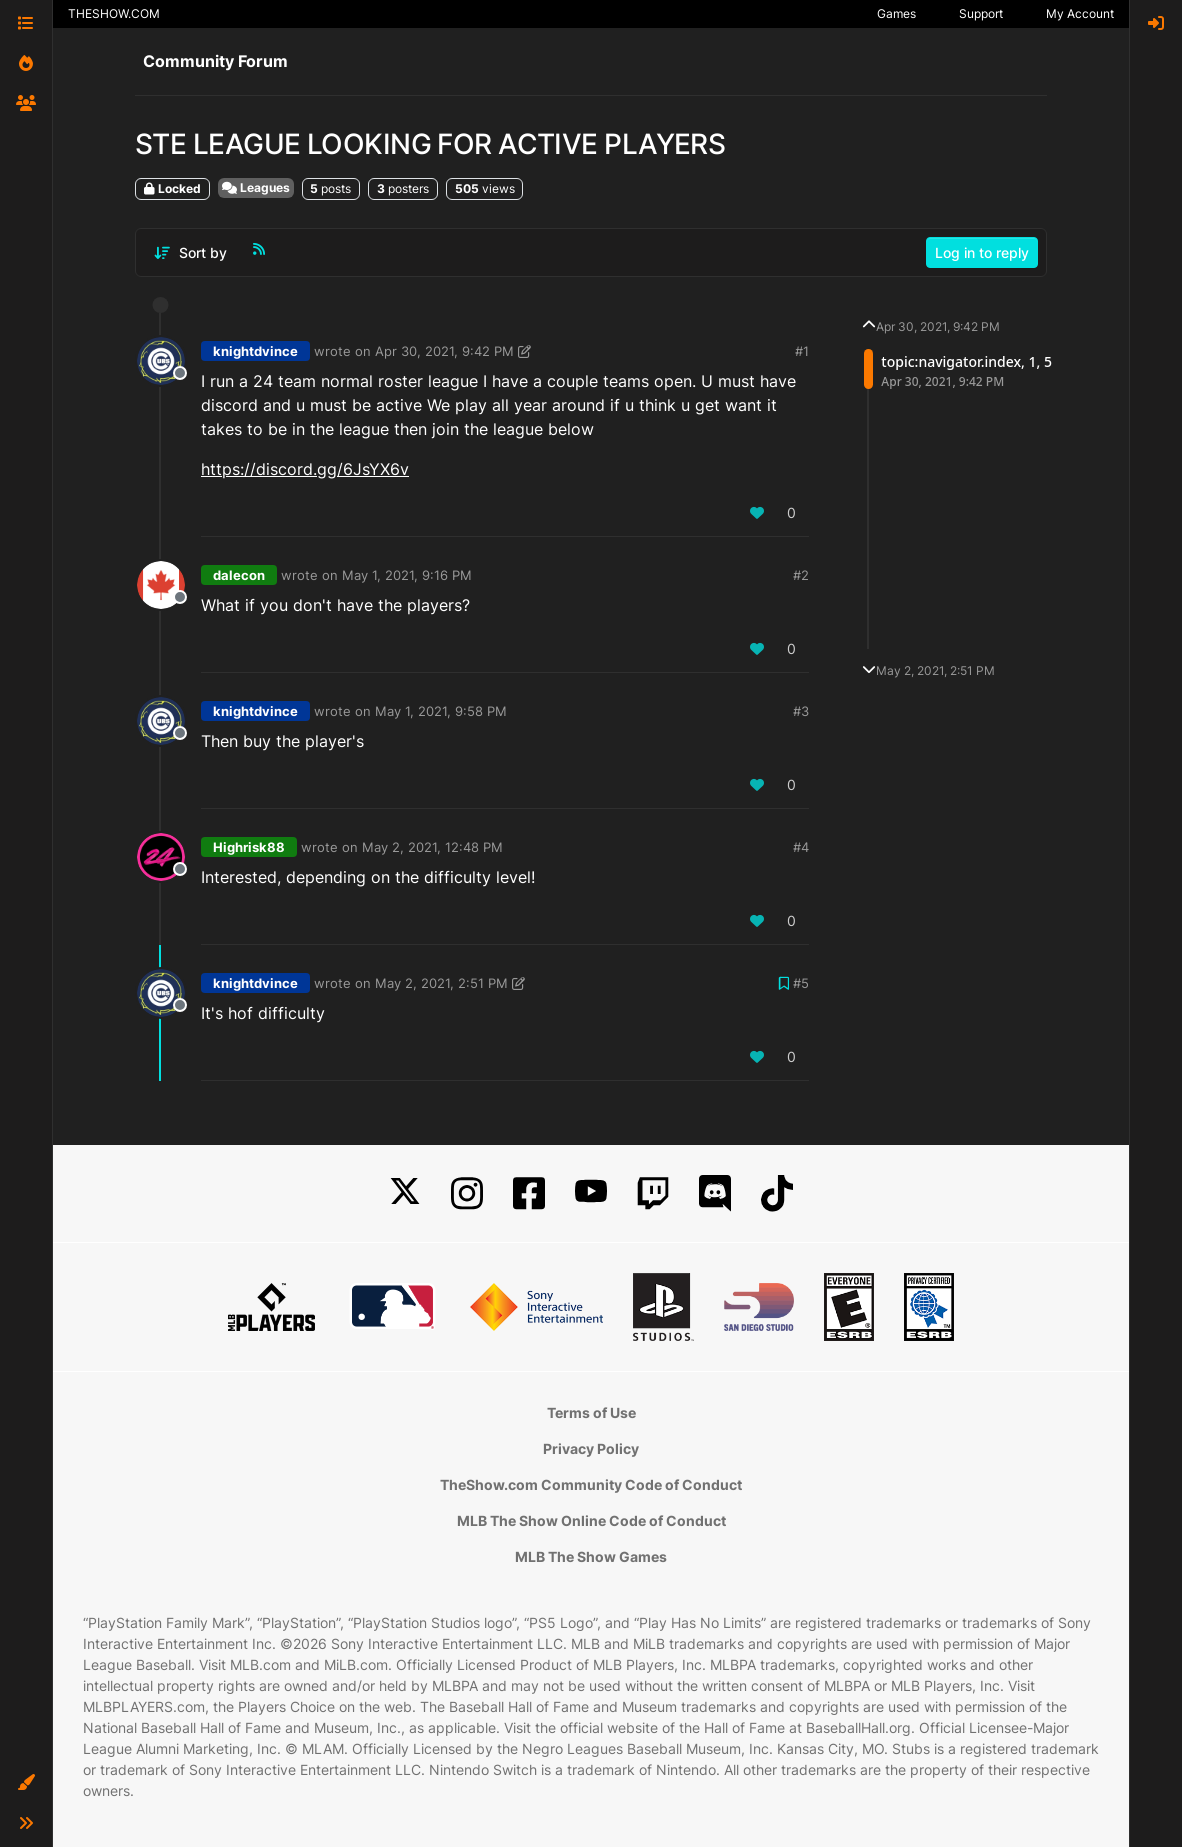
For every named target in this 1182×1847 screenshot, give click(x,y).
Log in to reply (982, 252)
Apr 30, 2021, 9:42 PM (444, 351)
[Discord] (715, 1193)
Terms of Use (591, 1412)
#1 (802, 351)
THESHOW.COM (114, 13)
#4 (801, 847)
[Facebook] (529, 1193)
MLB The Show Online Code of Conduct (591, 1520)
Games (896, 13)
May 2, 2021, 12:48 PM (432, 847)
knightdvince (255, 351)
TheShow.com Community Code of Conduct (591, 1484)
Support (981, 13)
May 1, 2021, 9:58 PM (441, 711)
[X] (405, 1193)
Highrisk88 (249, 847)
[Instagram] (467, 1193)
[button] (26, 1783)
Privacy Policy (591, 1448)
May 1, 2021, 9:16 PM (407, 575)
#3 (801, 711)
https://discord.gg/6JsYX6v (305, 469)
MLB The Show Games (591, 1556)
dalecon (239, 575)
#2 (801, 575)
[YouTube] (591, 1193)
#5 (801, 983)
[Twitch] (653, 1193)
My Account (1080, 13)
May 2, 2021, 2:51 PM (441, 983)
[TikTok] (777, 1193)
